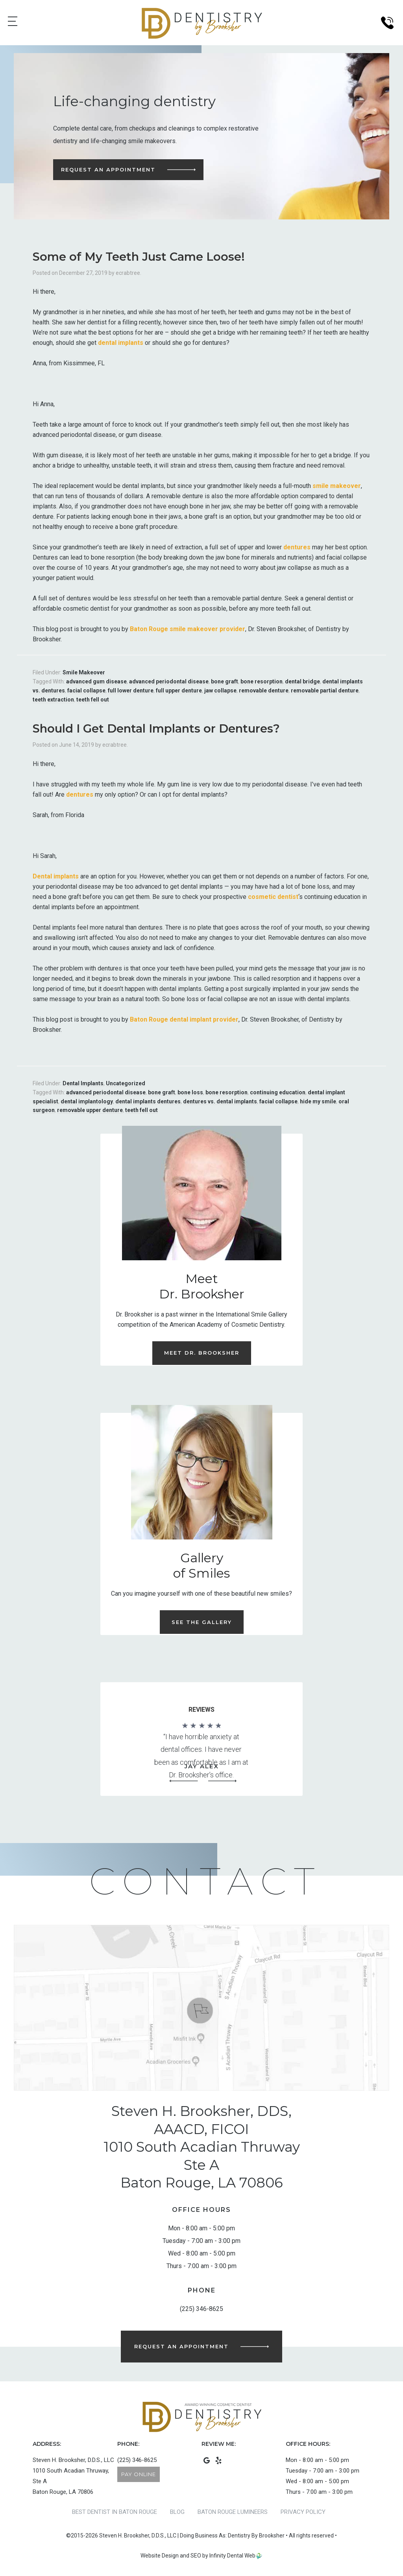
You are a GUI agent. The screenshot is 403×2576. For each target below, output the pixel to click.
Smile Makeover (84, 672)
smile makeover (336, 486)
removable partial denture (325, 690)
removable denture (263, 690)
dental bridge (302, 681)
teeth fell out (92, 699)
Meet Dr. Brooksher (201, 1353)
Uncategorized (125, 1083)
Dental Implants (83, 1083)
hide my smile (318, 1101)
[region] (201, 1753)
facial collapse (86, 690)
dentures (297, 547)
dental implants (120, 342)
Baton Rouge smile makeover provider (187, 629)
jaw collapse (220, 690)
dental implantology (87, 1101)
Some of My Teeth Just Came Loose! (139, 256)
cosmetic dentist (273, 896)
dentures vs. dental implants (220, 1101)
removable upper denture (90, 1110)
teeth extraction (53, 699)
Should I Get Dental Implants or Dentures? (156, 728)
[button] (183, 1780)
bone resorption (261, 681)
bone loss (190, 1092)
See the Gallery (202, 1622)
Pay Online (138, 2474)
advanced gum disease (96, 681)
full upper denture (179, 690)
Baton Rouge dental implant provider (184, 1019)
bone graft (224, 681)
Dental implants (56, 876)
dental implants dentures (148, 1101)
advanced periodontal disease (169, 681)
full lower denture (130, 690)
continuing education (277, 1092)
